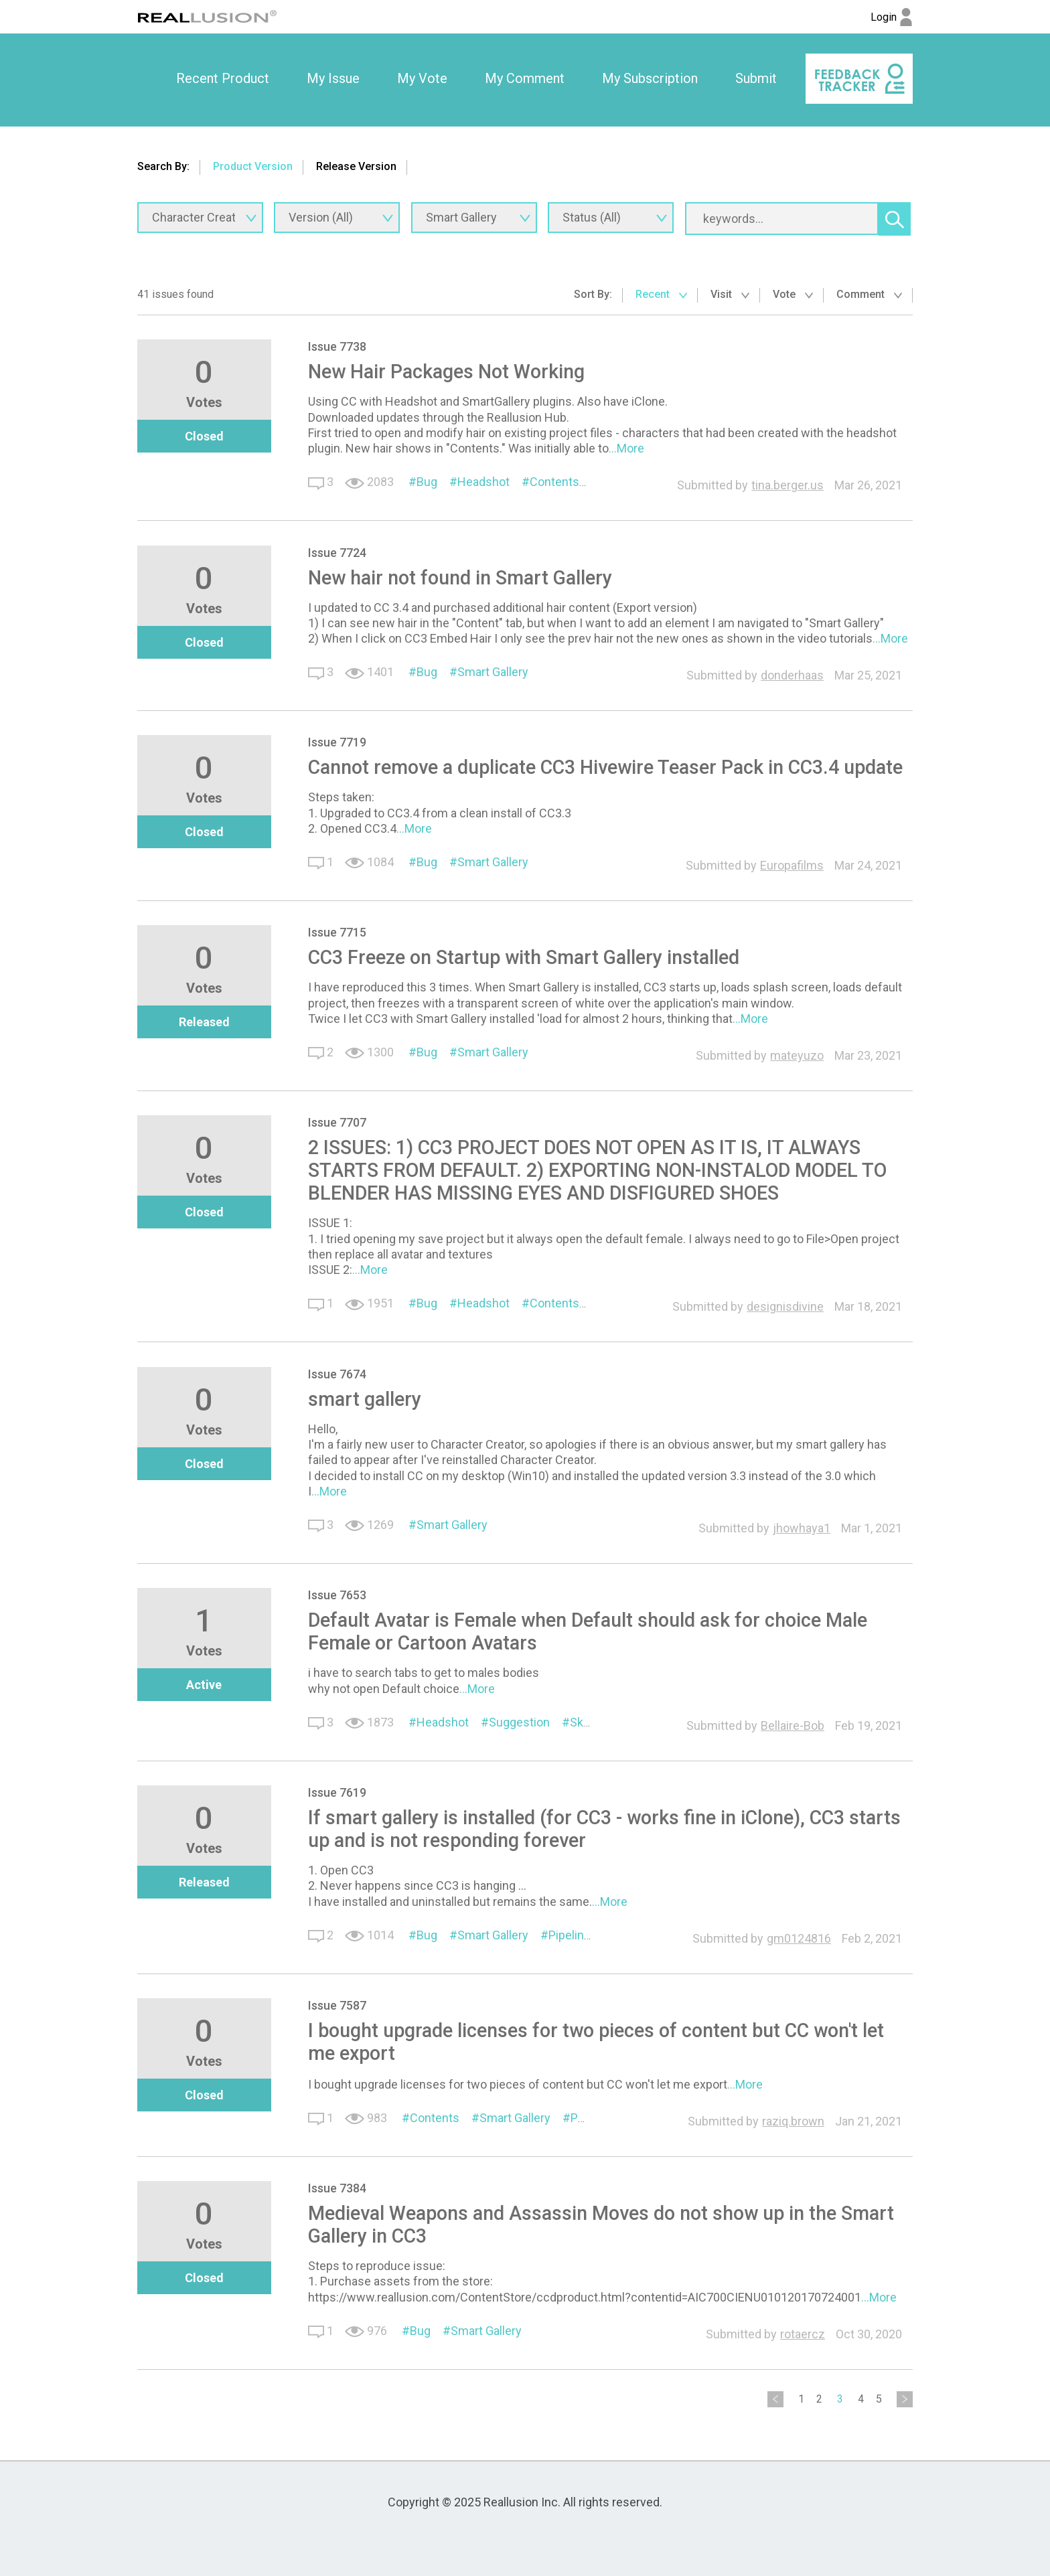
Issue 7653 (337, 1595)
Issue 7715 (337, 932)
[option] (222, 79)
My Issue (333, 78)
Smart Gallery (492, 672)
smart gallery (364, 1399)
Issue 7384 (337, 2188)
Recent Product (222, 78)
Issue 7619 (337, 1792)
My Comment (525, 78)
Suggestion (519, 1722)
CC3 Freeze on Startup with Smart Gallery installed (523, 957)
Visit (729, 294)
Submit (756, 78)
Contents (554, 482)
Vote (793, 294)
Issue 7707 (337, 1122)
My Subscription (650, 78)
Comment (869, 294)
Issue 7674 (337, 1374)
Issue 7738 (337, 346)
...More (626, 448)
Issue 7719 (337, 742)
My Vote (422, 78)
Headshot (483, 482)
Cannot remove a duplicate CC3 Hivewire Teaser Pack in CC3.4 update (605, 767)
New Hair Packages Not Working (446, 371)
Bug (427, 482)
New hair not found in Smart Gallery (460, 577)
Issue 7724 (337, 553)
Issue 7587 (337, 2005)
